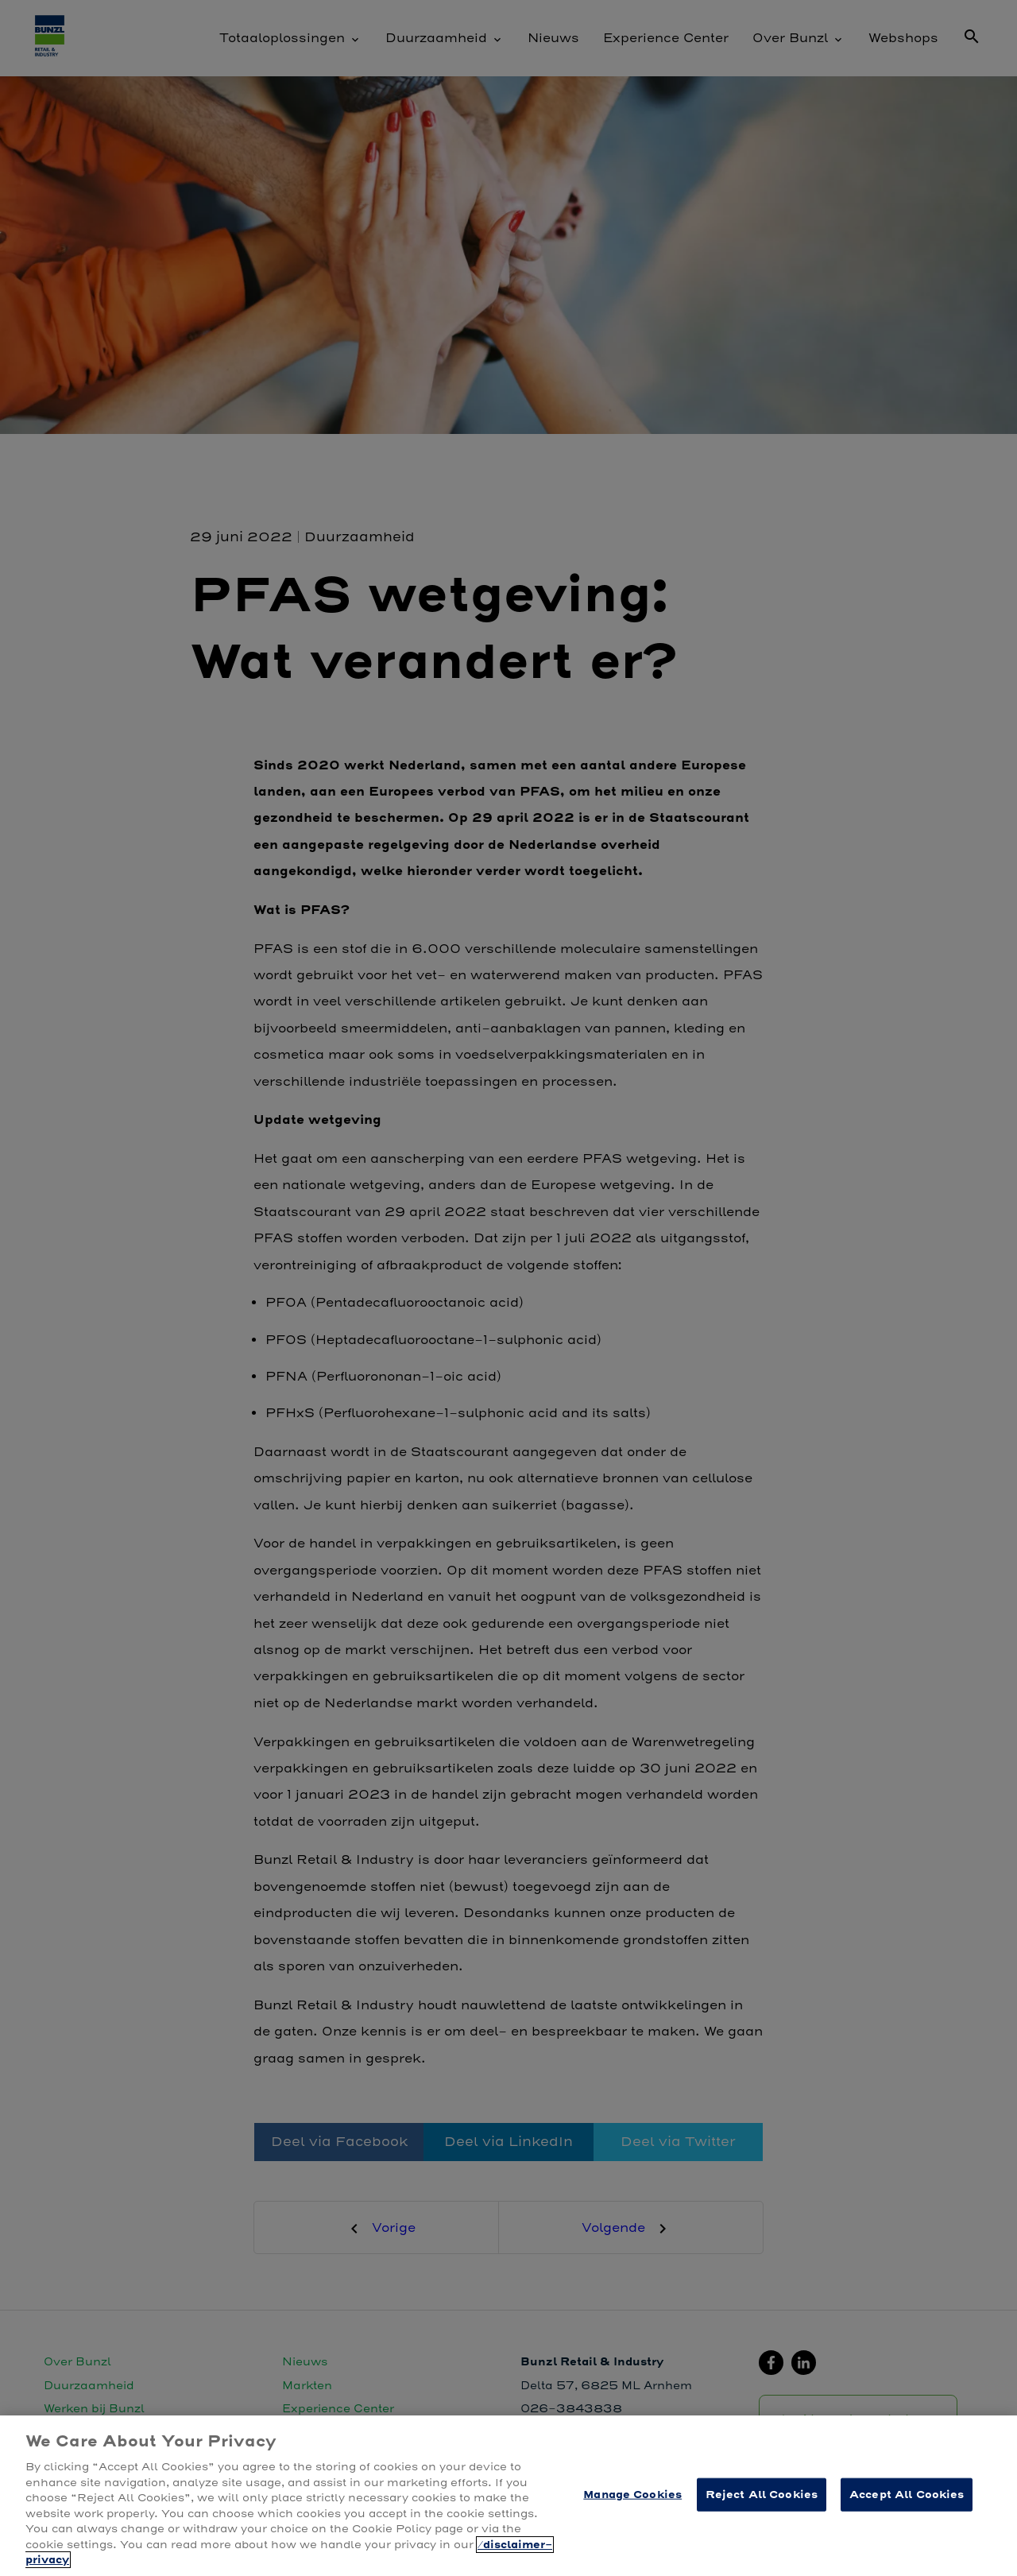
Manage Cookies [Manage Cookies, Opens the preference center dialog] (632, 2494)
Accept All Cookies (906, 2494)
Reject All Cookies (762, 2494)
